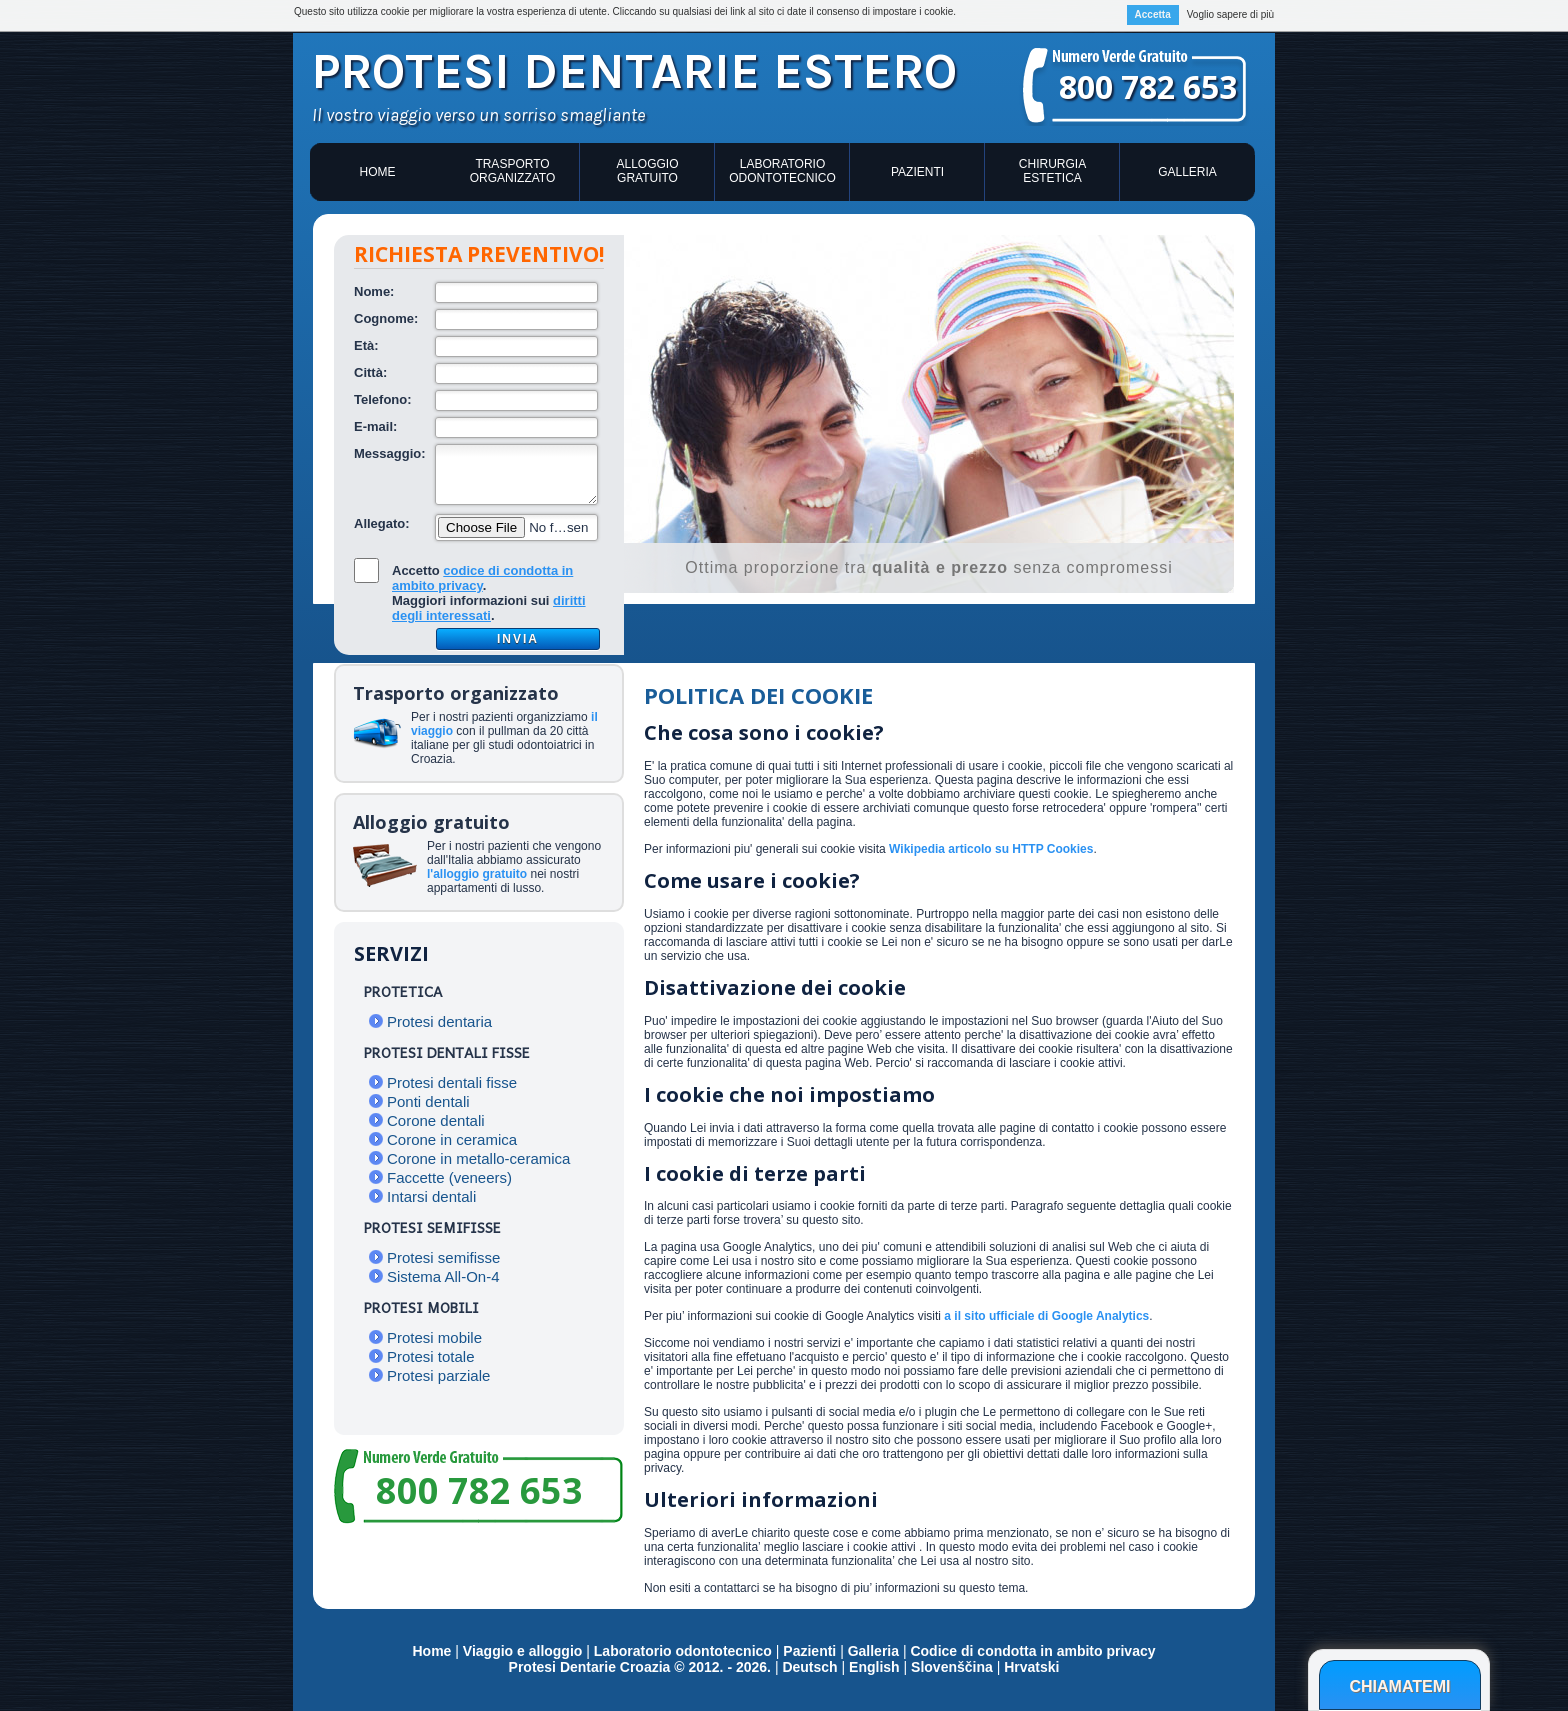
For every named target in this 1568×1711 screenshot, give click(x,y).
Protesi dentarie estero (634, 71)
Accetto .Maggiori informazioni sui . (489, 593)
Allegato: (382, 523)
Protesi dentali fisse (452, 1082)
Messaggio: (390, 453)
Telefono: (383, 399)
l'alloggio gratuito (477, 874)
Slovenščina (952, 1667)
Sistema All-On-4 (443, 1276)
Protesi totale (431, 1356)
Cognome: (386, 318)
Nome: (374, 291)
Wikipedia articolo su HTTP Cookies (991, 849)
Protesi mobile (434, 1337)
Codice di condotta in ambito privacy (1032, 1651)
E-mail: (375, 426)
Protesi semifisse (443, 1257)
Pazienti (917, 172)
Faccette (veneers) (449, 1177)
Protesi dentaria (439, 1021)
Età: (366, 345)
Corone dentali (436, 1120)
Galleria (1187, 172)
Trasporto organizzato (513, 171)
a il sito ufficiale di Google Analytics (1046, 1316)
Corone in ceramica (452, 1139)
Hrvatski (1031, 1667)
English (874, 1667)
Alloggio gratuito (647, 171)
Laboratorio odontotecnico (782, 171)
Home (378, 172)
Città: (370, 372)
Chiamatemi (1399, 1686)
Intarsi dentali (431, 1196)
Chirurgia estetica (1052, 171)
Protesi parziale (438, 1375)
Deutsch (809, 1667)
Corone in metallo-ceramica (478, 1158)
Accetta (1153, 14)
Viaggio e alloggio (524, 1651)
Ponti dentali (428, 1101)
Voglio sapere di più (1230, 14)
